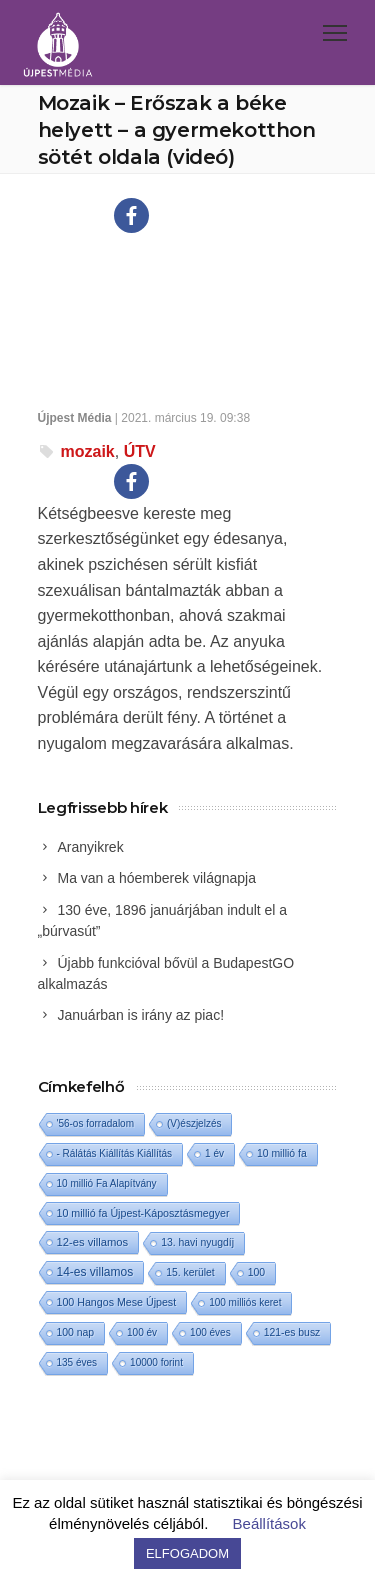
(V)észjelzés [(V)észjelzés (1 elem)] (194, 1123)
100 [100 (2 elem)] (256, 1272)
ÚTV (140, 451)
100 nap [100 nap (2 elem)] (76, 1332)
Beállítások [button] (269, 1523)
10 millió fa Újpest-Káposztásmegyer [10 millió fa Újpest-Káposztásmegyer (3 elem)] (143, 1213)
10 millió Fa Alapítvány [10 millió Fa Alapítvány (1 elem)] (107, 1183)
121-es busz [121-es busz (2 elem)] (292, 1332)
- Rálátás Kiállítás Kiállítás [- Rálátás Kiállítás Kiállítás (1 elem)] (115, 1153)
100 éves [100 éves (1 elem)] (210, 1332)
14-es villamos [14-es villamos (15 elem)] (95, 1272)
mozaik (88, 451)
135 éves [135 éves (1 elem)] (77, 1362)
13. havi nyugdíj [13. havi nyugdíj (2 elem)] (197, 1242)
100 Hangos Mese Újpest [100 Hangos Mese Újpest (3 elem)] (117, 1302)
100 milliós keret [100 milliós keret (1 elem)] (245, 1302)
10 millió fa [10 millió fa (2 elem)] (282, 1153)
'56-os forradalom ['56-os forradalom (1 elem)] (96, 1123)
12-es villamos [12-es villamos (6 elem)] (93, 1242)
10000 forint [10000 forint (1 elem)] (156, 1362)
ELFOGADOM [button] (187, 1553)
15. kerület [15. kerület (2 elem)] (190, 1272)
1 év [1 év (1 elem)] (214, 1153)
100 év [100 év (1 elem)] (142, 1332)
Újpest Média (75, 418)
